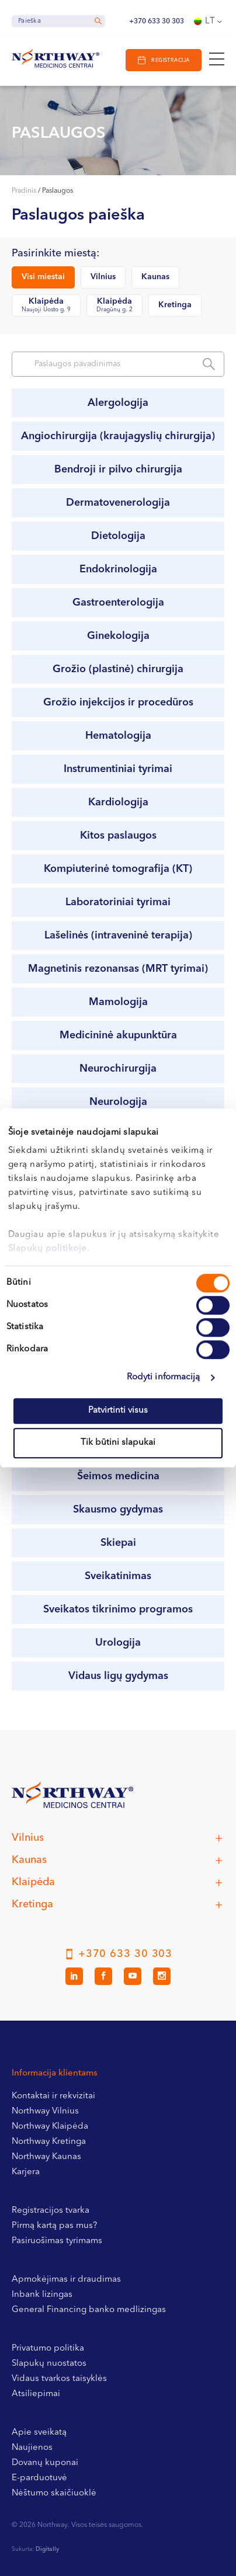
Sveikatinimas (118, 1576)
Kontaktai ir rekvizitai (53, 2096)
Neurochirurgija (118, 1068)
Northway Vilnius (45, 2111)
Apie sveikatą (39, 2432)
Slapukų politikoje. (49, 1248)
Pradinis (24, 190)
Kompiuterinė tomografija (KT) (118, 869)
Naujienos (32, 2447)
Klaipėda (46, 305)
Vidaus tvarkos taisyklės (59, 2379)
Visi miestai (43, 277)
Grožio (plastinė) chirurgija (118, 669)
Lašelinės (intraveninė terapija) (118, 935)
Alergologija (118, 403)
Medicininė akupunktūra (118, 1035)
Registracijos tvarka (50, 2210)
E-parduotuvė (39, 2478)
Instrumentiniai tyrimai (118, 769)
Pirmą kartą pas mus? (54, 2226)
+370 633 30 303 (156, 21)
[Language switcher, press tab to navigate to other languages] (209, 21)
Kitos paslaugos (118, 835)
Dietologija (118, 536)
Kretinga (175, 305)
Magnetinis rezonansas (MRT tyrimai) (118, 969)
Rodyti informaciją (163, 1377)
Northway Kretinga (49, 2141)
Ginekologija (118, 636)
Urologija (118, 1643)
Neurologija (118, 1102)
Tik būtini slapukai (118, 1442)
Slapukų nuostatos (49, 2363)
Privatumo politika (48, 2348)
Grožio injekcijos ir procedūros (118, 702)
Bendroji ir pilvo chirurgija (118, 469)
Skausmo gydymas (118, 1509)
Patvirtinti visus (118, 1410)
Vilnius (103, 277)
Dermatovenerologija (118, 503)
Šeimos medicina (118, 1476)
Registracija (170, 60)
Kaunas (155, 277)
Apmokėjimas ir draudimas (66, 2279)
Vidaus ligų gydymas (118, 1676)
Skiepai (118, 1543)
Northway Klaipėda (50, 2126)
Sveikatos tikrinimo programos (118, 1609)
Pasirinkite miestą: (55, 254)
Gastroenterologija (118, 602)
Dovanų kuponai (45, 2463)
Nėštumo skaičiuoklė (54, 2493)
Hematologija (118, 736)
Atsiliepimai (36, 2394)
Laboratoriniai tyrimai (118, 902)
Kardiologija (118, 802)
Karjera (26, 2172)
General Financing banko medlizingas (89, 2310)
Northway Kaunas (46, 2157)
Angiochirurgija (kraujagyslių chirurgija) (118, 436)
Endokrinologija (118, 569)
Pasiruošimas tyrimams (57, 2241)
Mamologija (118, 1002)
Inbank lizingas (42, 2294)
